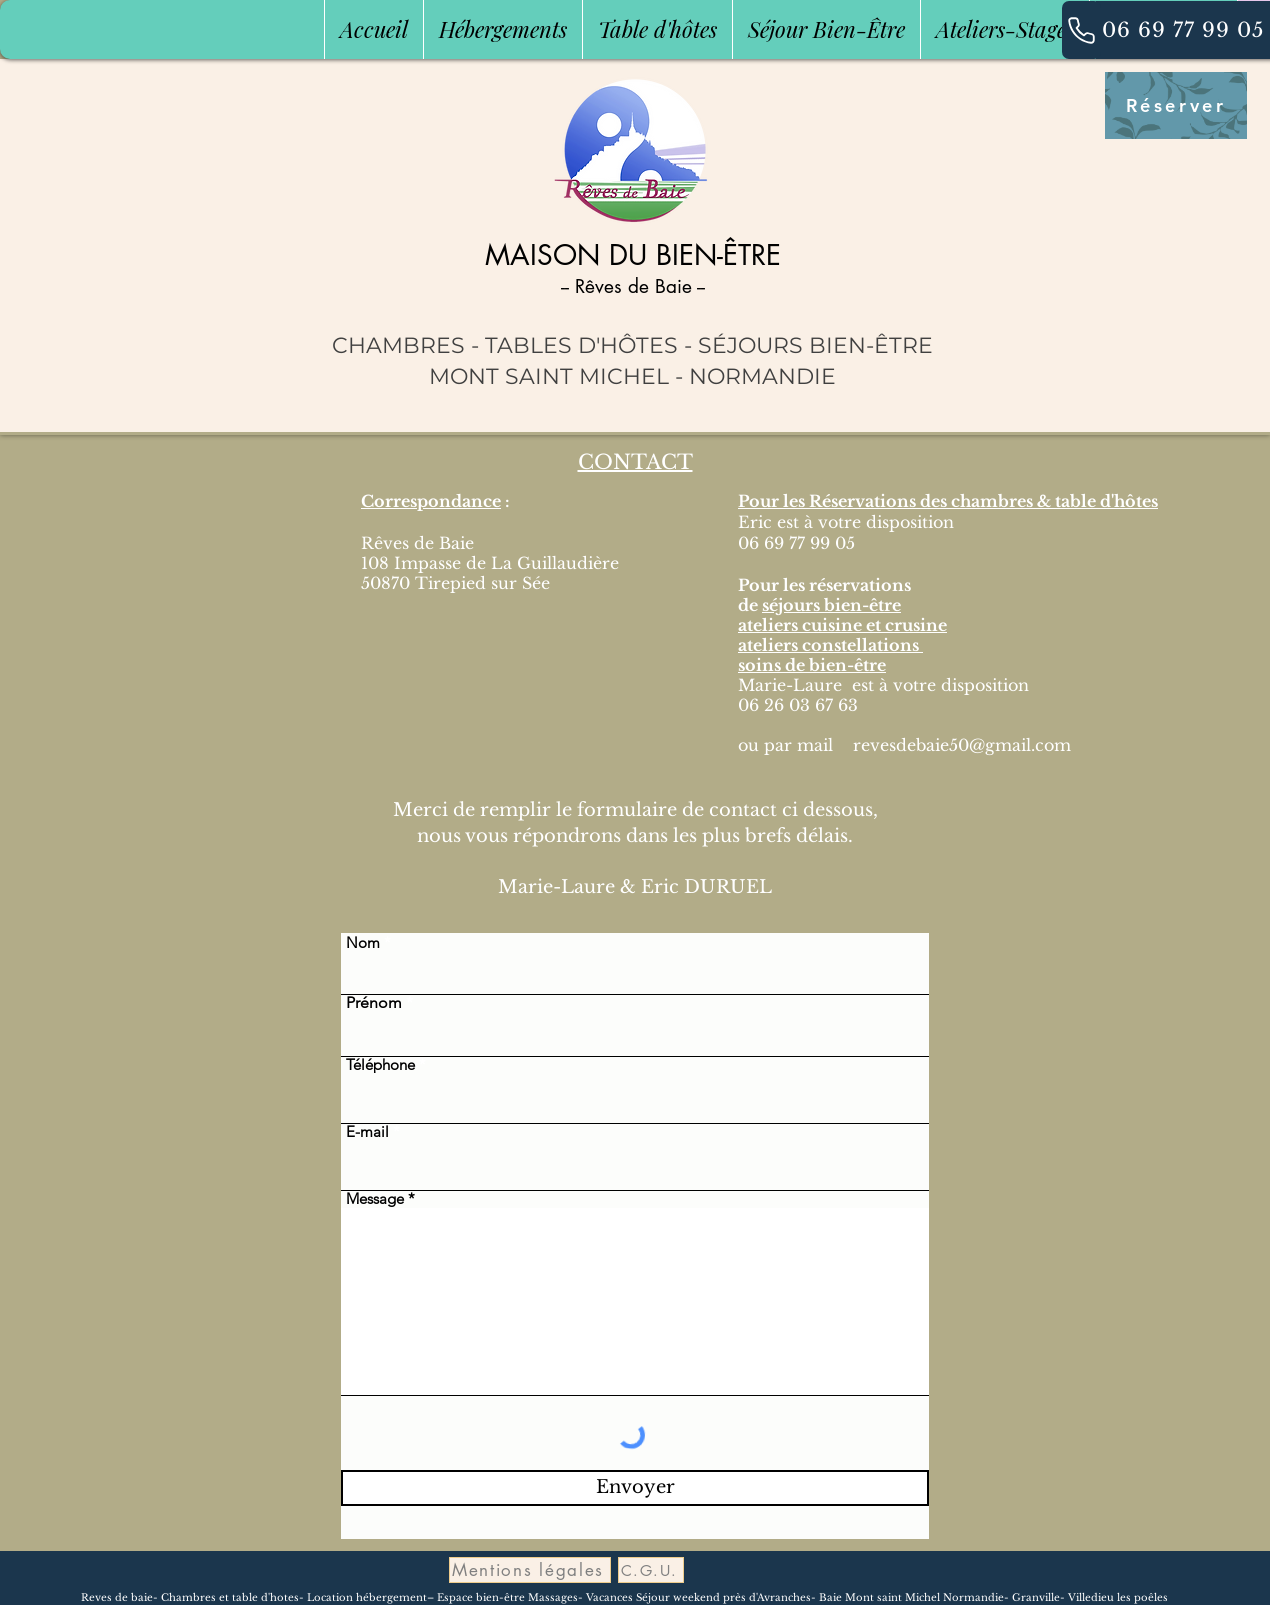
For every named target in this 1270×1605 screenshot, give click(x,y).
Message (375, 1198)
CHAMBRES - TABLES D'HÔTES (505, 345)
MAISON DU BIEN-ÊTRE (633, 255)
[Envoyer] (635, 1488)
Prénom (374, 1003)
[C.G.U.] (651, 1570)
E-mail (367, 1131)
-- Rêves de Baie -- (633, 286)
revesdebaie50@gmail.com (962, 745)
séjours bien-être (831, 605)
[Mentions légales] (530, 1570)
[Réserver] (1176, 105)
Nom (363, 942)
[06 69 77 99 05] (1183, 30)
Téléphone (380, 1064)
